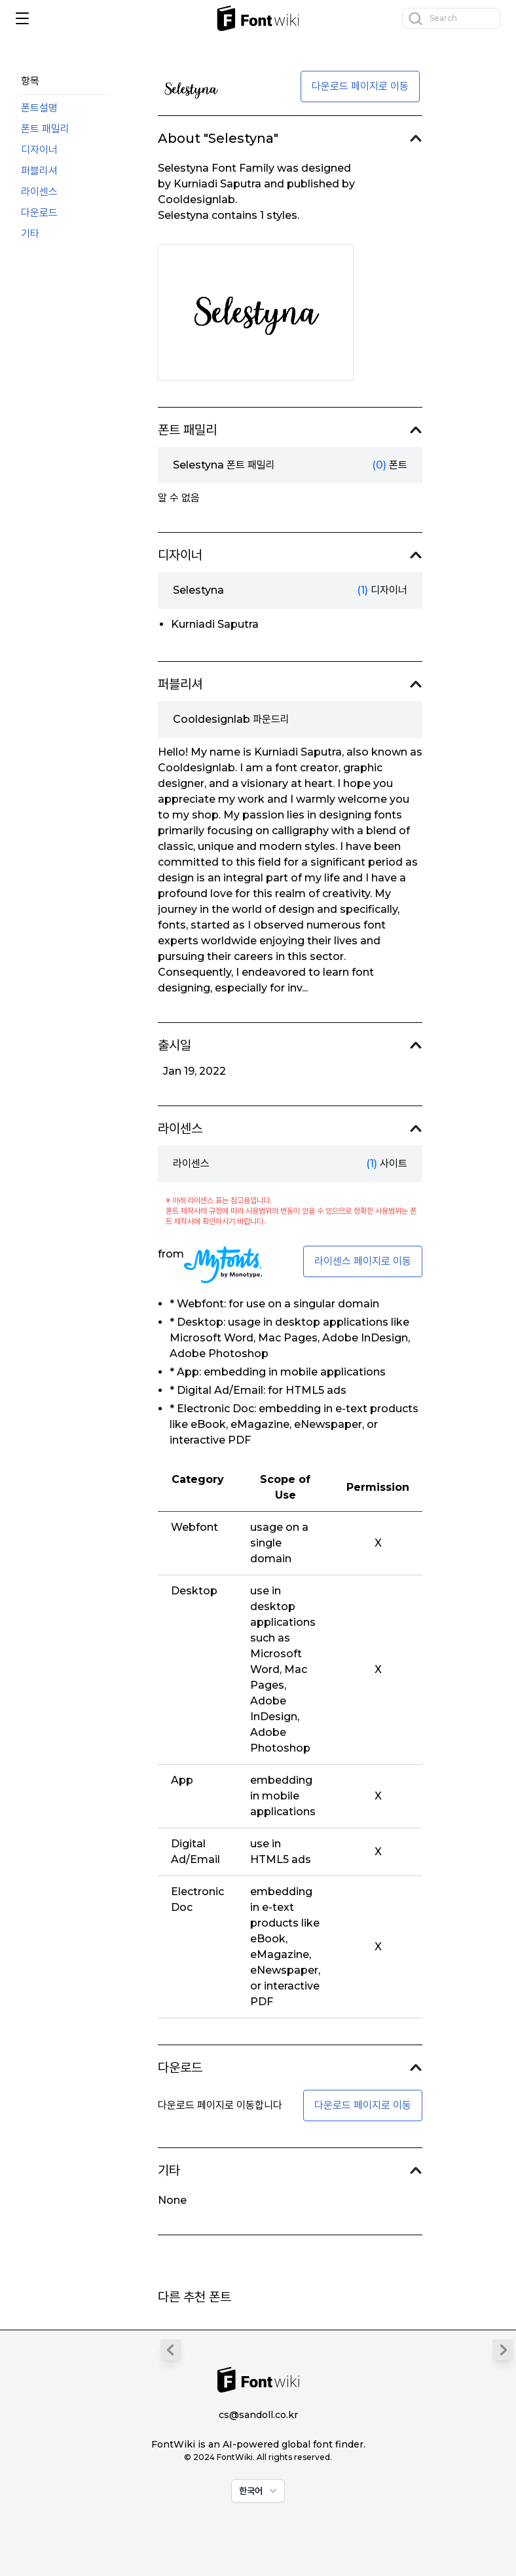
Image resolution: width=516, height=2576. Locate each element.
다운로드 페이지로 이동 (360, 86)
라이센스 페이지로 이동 (362, 1261)
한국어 (259, 2490)
